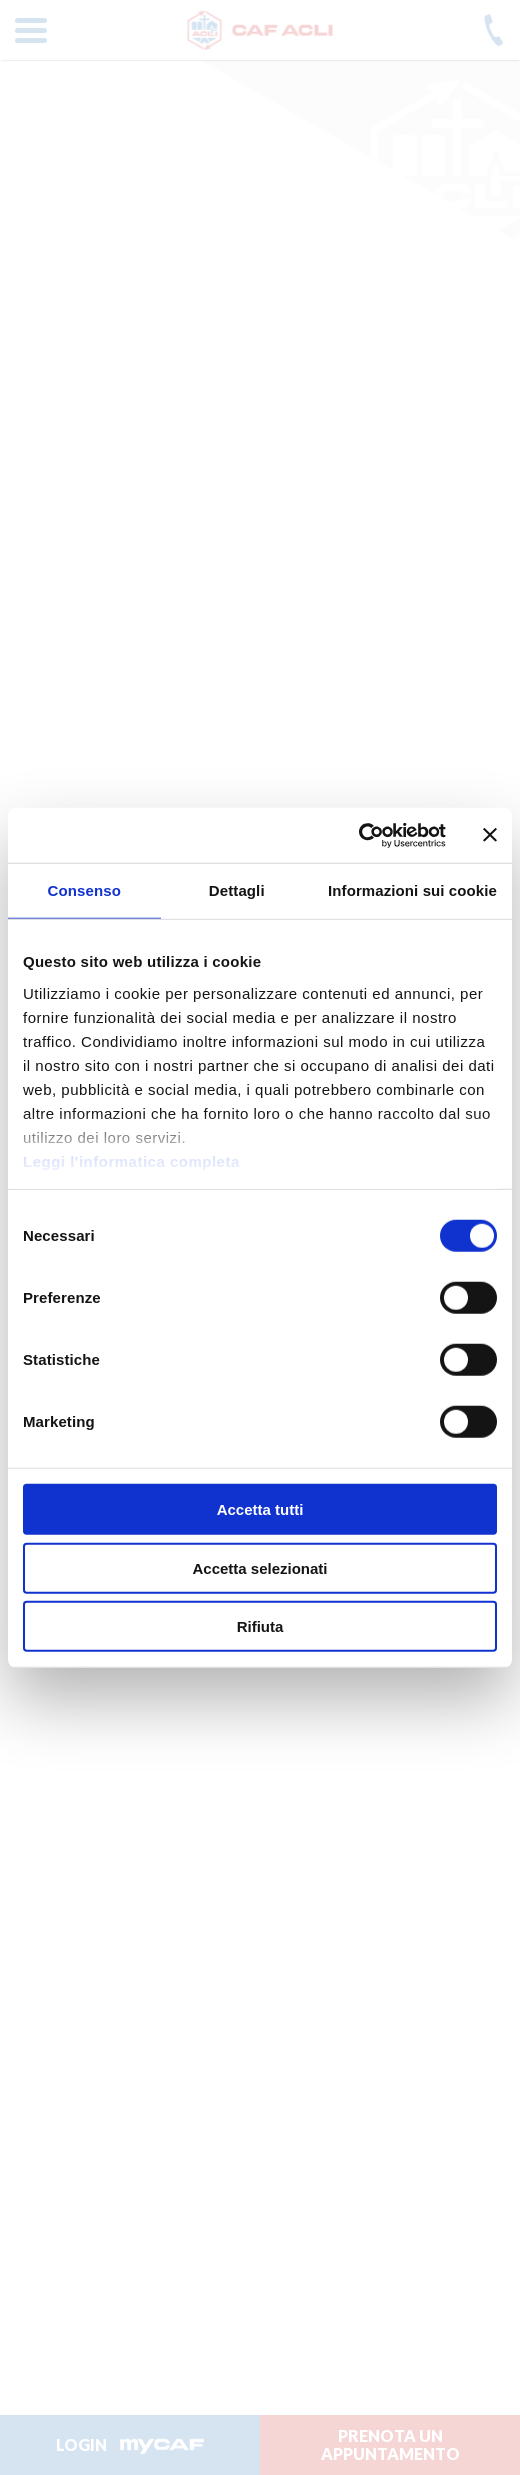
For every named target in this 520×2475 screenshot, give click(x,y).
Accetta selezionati (259, 1567)
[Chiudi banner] (490, 835)
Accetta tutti (260, 1509)
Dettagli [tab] (237, 890)
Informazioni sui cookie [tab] (412, 890)
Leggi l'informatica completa (131, 1160)
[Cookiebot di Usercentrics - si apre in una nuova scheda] (358, 835)
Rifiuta (260, 1626)
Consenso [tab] (84, 890)
